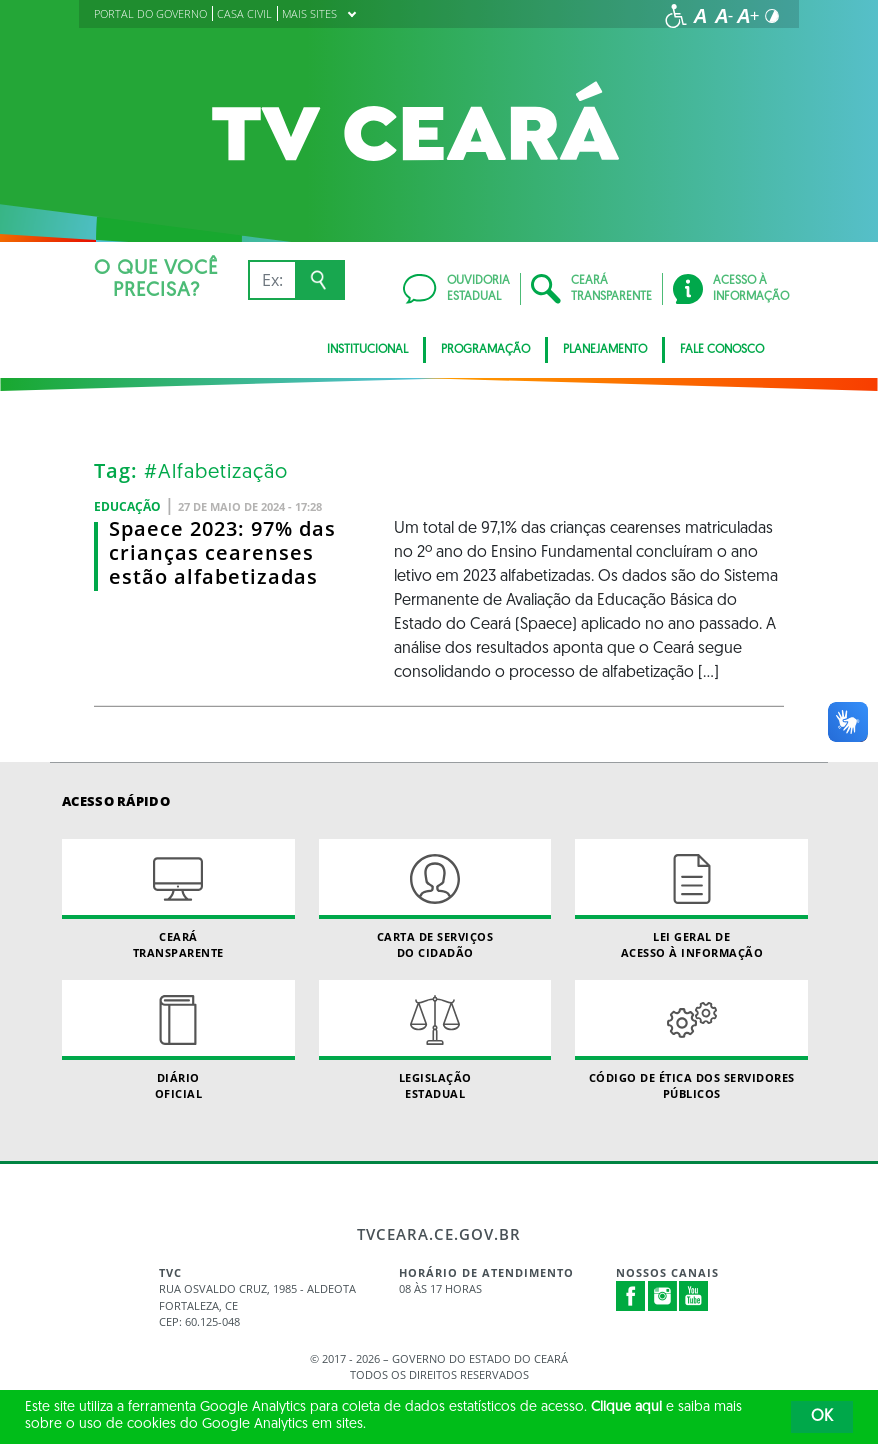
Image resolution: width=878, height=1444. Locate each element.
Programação (485, 350)
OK (822, 1417)
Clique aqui (626, 1407)
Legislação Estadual (435, 1040)
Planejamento (605, 350)
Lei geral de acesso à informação (691, 899)
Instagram (663, 1296)
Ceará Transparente (178, 899)
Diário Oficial (178, 1040)
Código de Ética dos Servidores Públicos (691, 1040)
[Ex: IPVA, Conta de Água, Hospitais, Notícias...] (271, 280)
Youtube (694, 1296)
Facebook (631, 1296)
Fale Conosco (722, 350)
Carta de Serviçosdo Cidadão (435, 899)
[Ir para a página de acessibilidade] (676, 16)
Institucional (367, 350)
